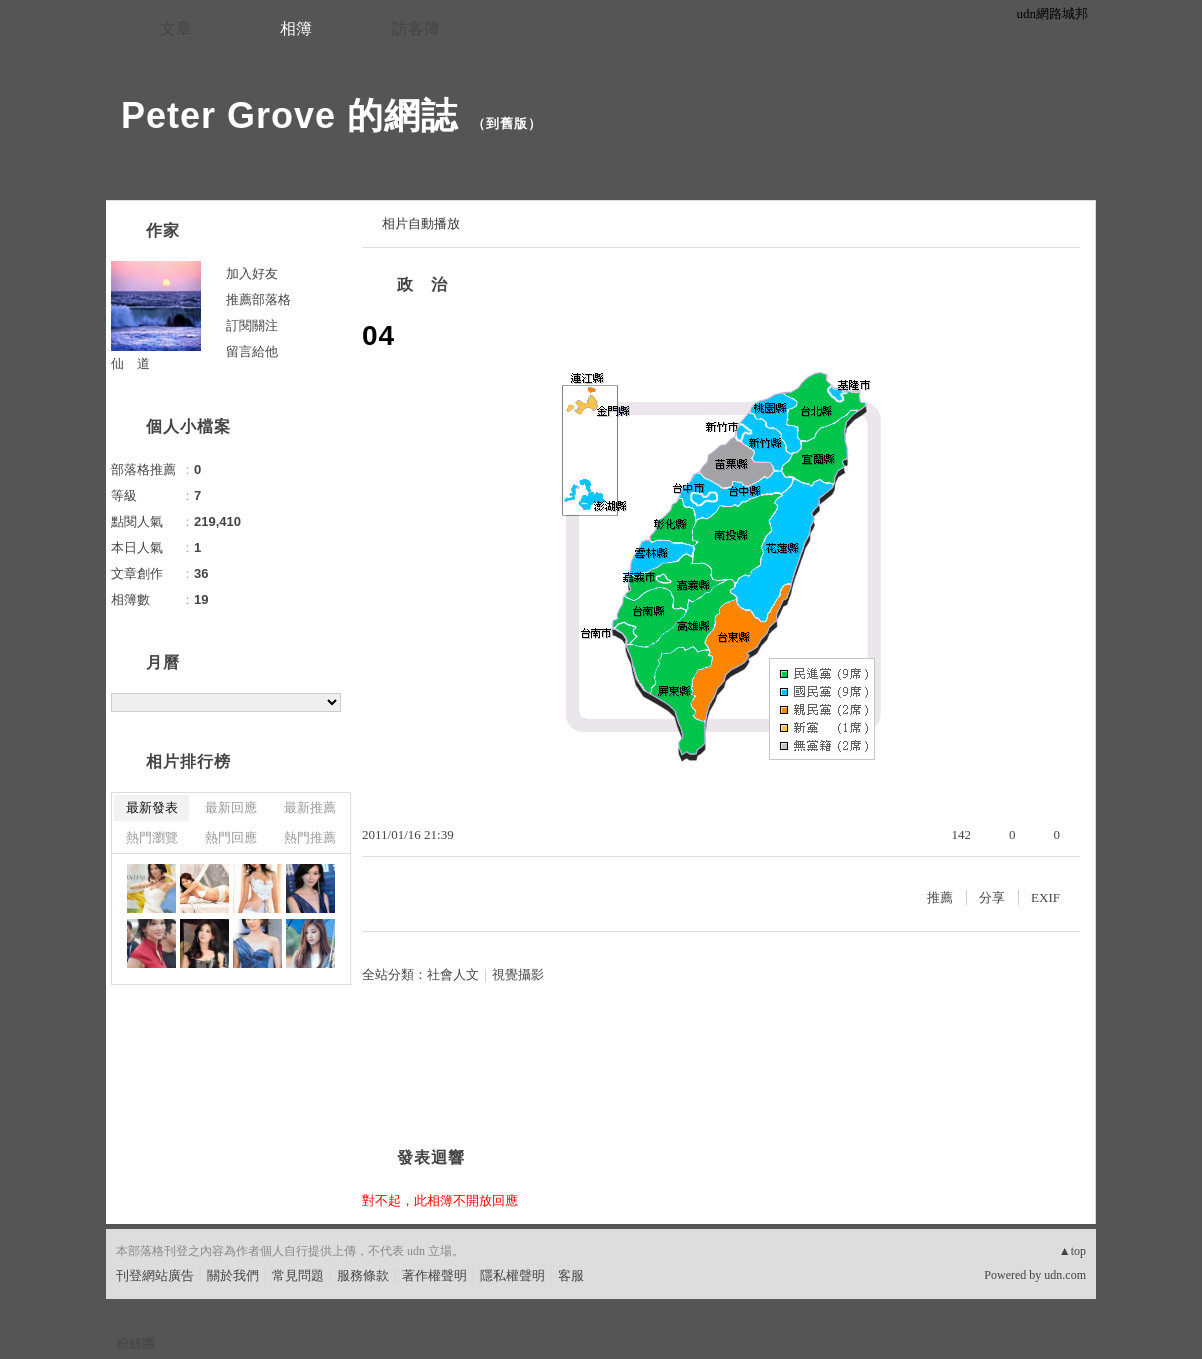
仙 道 (130, 363)
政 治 (422, 284)
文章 (176, 28)
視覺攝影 (518, 974)
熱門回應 (231, 837)
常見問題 (298, 1275)
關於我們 (233, 1275)
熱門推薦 (310, 837)
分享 (992, 897)
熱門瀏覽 (152, 837)
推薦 (940, 897)
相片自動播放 (421, 223)
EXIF (1045, 897)
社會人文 (453, 974)
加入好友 (252, 273)
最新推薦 (310, 807)
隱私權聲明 (512, 1275)
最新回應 (231, 807)
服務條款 (363, 1275)
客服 (571, 1275)
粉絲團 (135, 1343)
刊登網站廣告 (155, 1275)
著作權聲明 (434, 1275)
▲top (1072, 1251)
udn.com (1065, 1275)
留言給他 (252, 351)
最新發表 (152, 807)
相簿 (296, 28)
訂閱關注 (252, 325)
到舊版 (507, 123)
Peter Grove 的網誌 (289, 115)
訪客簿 (416, 28)
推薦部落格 (258, 299)
